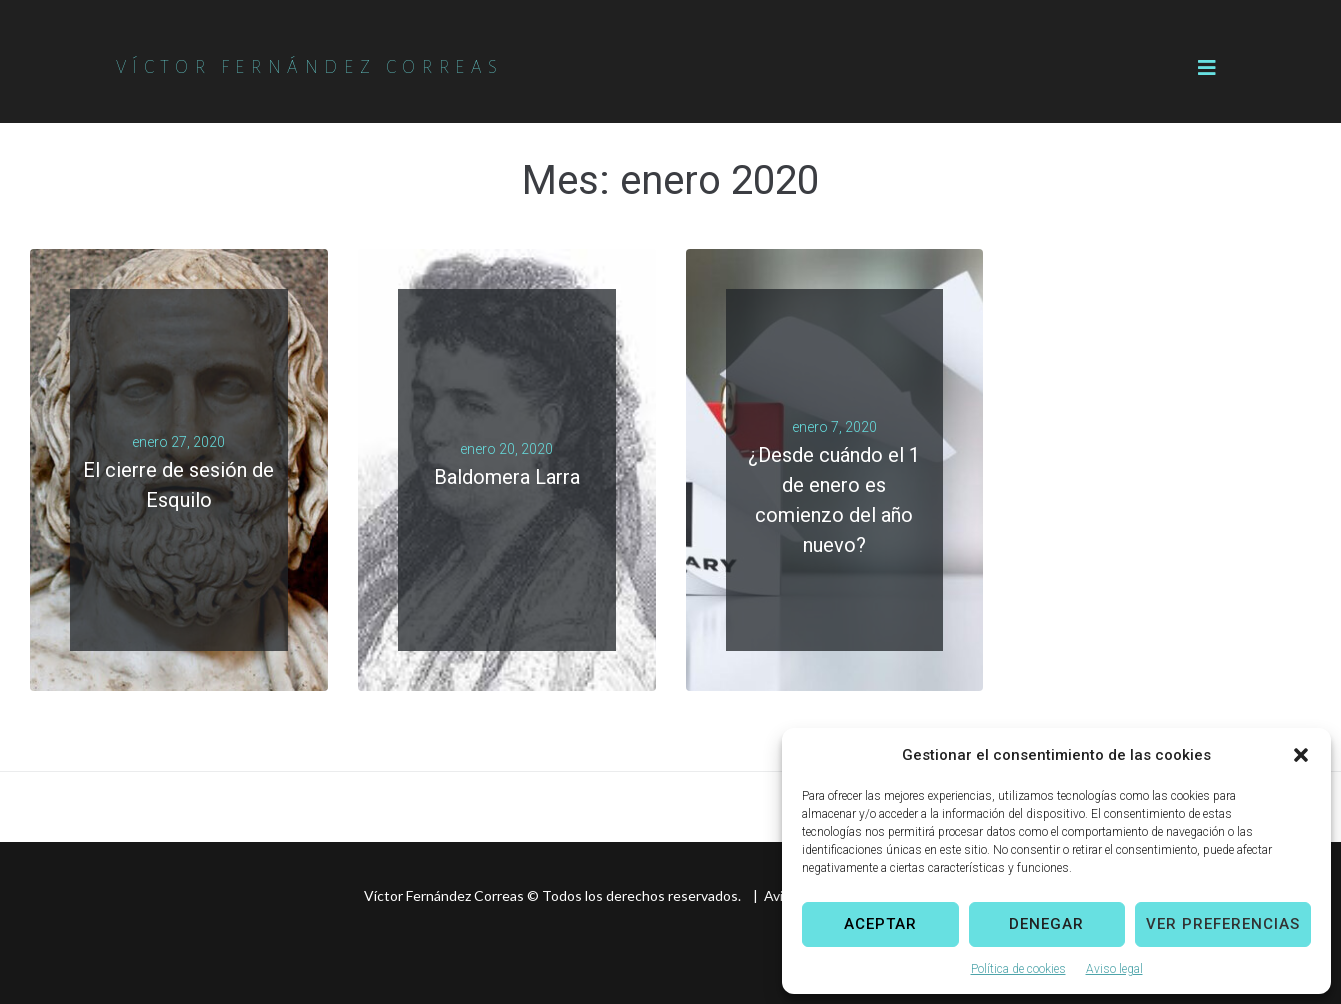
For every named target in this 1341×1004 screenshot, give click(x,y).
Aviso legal (1114, 969)
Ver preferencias (1223, 924)
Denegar (1046, 924)
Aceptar (880, 924)
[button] (1301, 755)
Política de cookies (1018, 969)
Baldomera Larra (507, 477)
